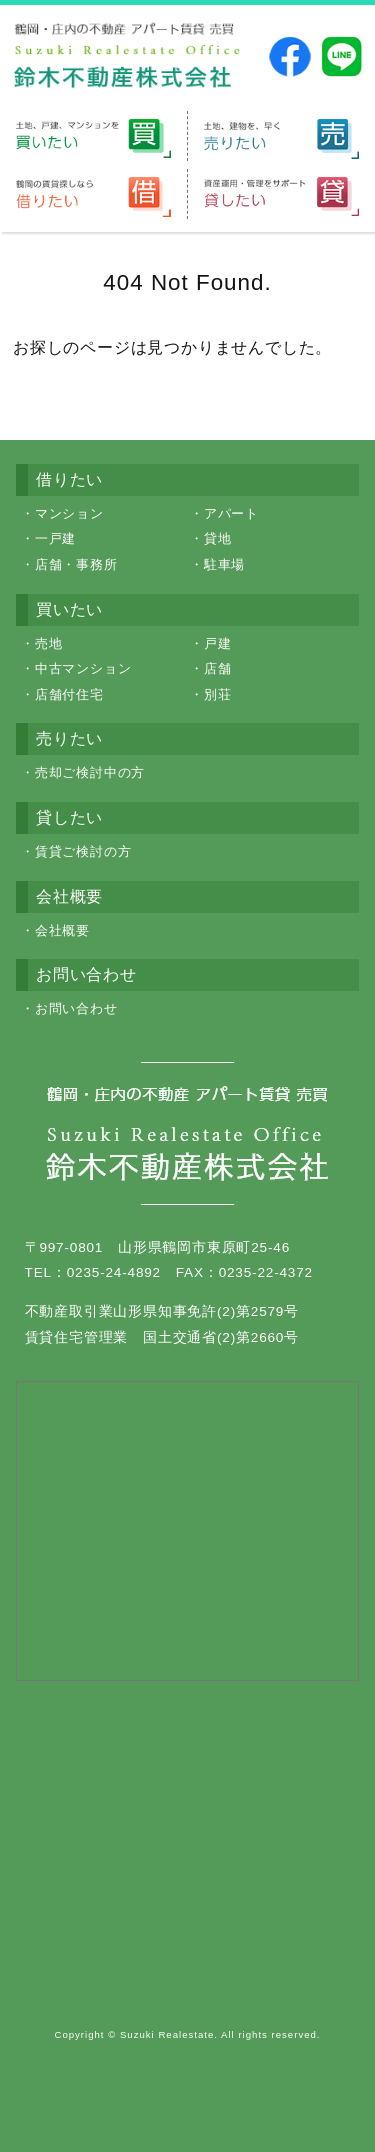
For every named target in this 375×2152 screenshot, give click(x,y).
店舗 (218, 668)
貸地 (218, 538)
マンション (69, 513)
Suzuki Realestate (167, 2034)
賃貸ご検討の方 (83, 851)
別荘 (218, 694)
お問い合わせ (76, 1008)
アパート (231, 513)
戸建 (218, 643)
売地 (49, 643)
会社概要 (62, 930)
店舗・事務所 (76, 564)
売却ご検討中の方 (90, 772)
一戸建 (55, 538)
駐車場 (224, 564)
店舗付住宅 (69, 694)
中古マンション (83, 668)
